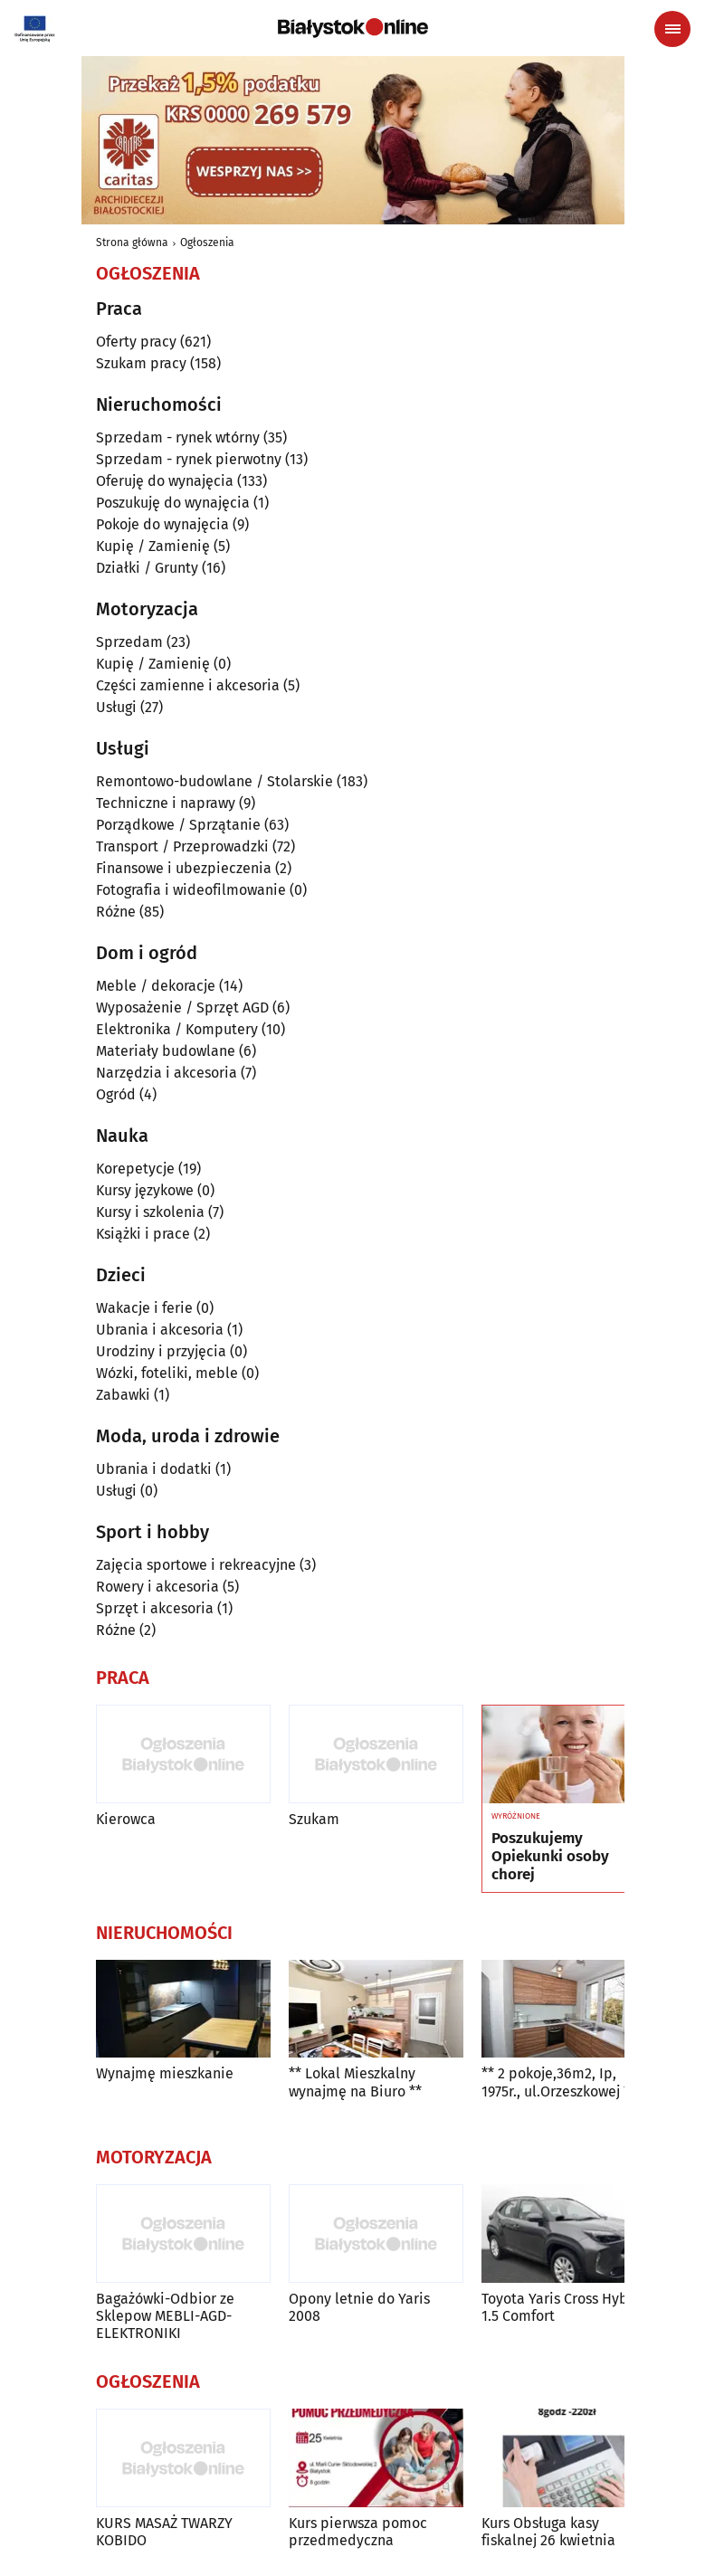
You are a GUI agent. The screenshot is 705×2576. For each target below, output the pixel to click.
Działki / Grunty (147, 567)
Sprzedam (129, 642)
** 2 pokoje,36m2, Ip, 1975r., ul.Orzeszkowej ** (558, 2082)
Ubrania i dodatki (154, 1469)
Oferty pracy (136, 341)
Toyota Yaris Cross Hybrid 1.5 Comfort (564, 2307)
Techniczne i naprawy (165, 803)
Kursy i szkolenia (150, 1212)
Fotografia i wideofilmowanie (191, 889)
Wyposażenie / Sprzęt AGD (182, 1007)
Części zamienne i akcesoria (188, 685)
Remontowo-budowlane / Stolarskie (214, 781)
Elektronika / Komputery (177, 1029)
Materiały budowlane (165, 1051)
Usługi (116, 707)
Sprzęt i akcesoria (155, 1608)
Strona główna (132, 242)
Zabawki (123, 1394)
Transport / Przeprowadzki (182, 846)
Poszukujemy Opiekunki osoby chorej (550, 1857)
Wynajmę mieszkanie (164, 2073)
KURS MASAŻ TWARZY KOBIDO (164, 2531)
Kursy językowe (145, 1190)
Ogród (116, 1094)
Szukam (314, 1819)
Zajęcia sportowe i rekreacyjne (196, 1564)
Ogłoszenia (207, 242)
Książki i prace (143, 1233)
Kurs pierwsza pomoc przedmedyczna (358, 2531)
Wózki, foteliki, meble (167, 1373)
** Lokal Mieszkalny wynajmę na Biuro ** (355, 2082)
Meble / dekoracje (155, 985)
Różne (116, 911)
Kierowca (126, 1819)
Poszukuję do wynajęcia (173, 502)
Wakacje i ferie (144, 1308)
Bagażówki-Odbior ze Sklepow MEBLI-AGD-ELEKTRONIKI (165, 2316)
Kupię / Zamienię (153, 546)
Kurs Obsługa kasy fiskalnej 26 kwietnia (548, 2531)
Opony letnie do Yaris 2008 (359, 2307)
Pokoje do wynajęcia (162, 524)
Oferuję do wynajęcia (164, 481)
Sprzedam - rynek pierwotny (188, 459)
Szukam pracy (141, 363)
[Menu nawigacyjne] (672, 29)
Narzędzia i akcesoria (166, 1072)
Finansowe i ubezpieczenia (184, 868)
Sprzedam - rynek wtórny (178, 437)
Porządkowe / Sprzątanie (178, 824)
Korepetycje (135, 1168)
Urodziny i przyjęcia (161, 1351)
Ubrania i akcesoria (160, 1329)
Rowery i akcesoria (157, 1586)
